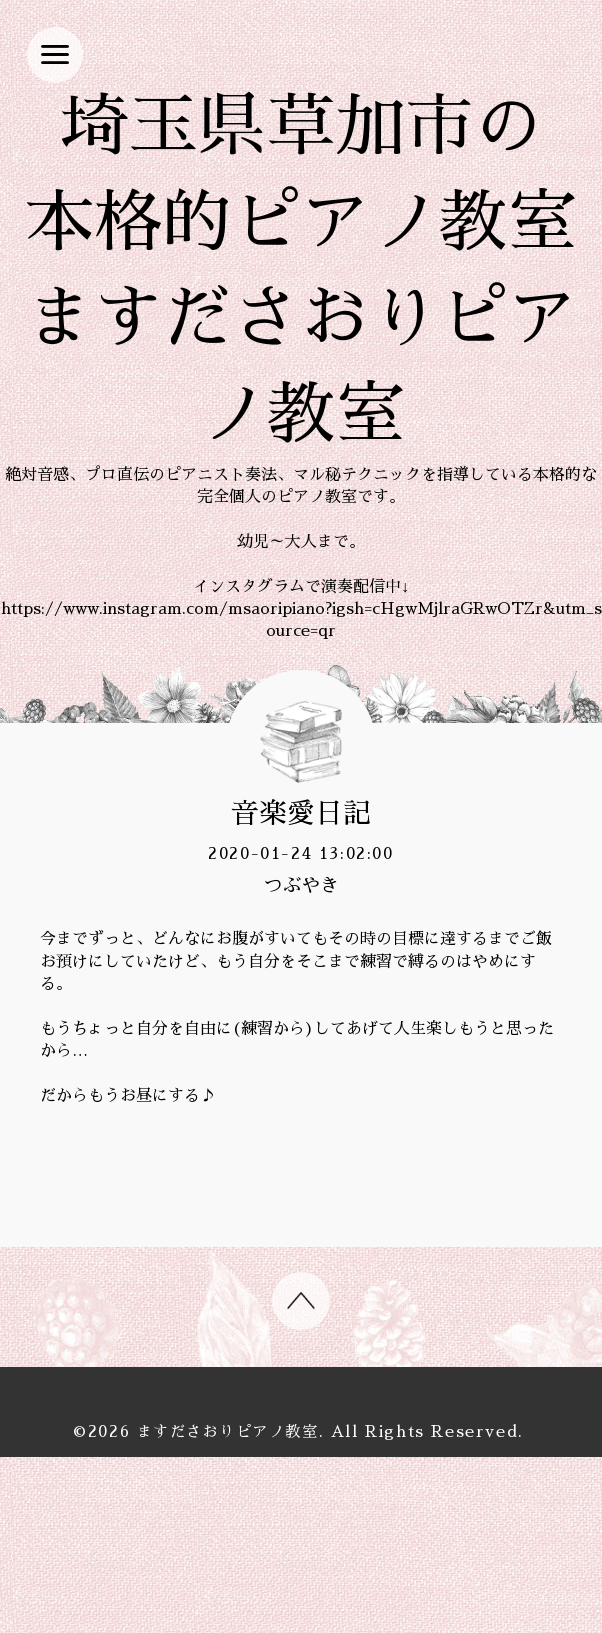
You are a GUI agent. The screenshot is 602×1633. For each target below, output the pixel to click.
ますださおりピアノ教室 (228, 1608)
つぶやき (301, 1063)
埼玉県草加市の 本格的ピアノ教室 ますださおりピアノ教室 (301, 360)
